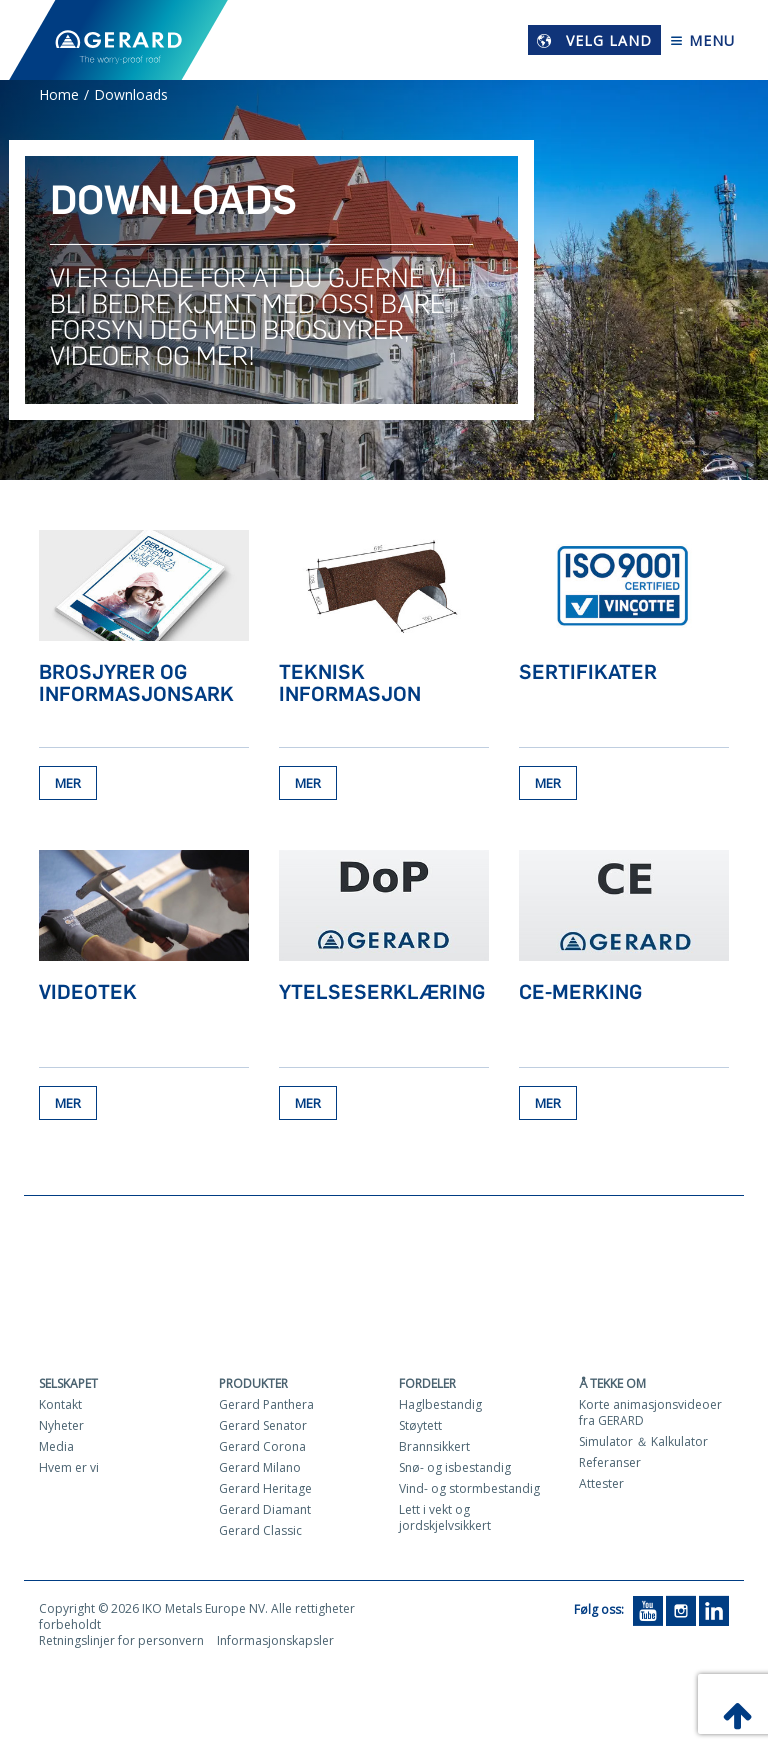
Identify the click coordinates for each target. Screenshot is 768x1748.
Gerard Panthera (266, 1408)
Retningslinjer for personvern (121, 1644)
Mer (68, 785)
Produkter (253, 1387)
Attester (601, 1487)
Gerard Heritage (265, 1492)
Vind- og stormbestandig (469, 1492)
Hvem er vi (69, 1471)
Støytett (420, 1429)
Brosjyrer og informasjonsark (136, 683)
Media (56, 1450)
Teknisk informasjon (350, 683)
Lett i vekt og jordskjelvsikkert (445, 1521)
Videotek (88, 994)
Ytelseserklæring (382, 994)
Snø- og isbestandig (455, 1471)
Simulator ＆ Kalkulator (643, 1445)
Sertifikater (588, 672)
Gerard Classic (260, 1534)
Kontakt (60, 1408)
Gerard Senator (263, 1429)
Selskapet (68, 1387)
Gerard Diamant (265, 1513)
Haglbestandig (440, 1408)
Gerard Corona (262, 1450)
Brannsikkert (434, 1450)
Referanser (610, 1466)
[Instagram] (681, 1613)
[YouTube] (648, 1613)
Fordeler (427, 1387)
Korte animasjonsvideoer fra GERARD (650, 1416)
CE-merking (580, 994)
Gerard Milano (260, 1471)
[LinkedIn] (714, 1613)
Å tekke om (612, 1387)
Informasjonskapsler (275, 1644)
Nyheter (61, 1429)
